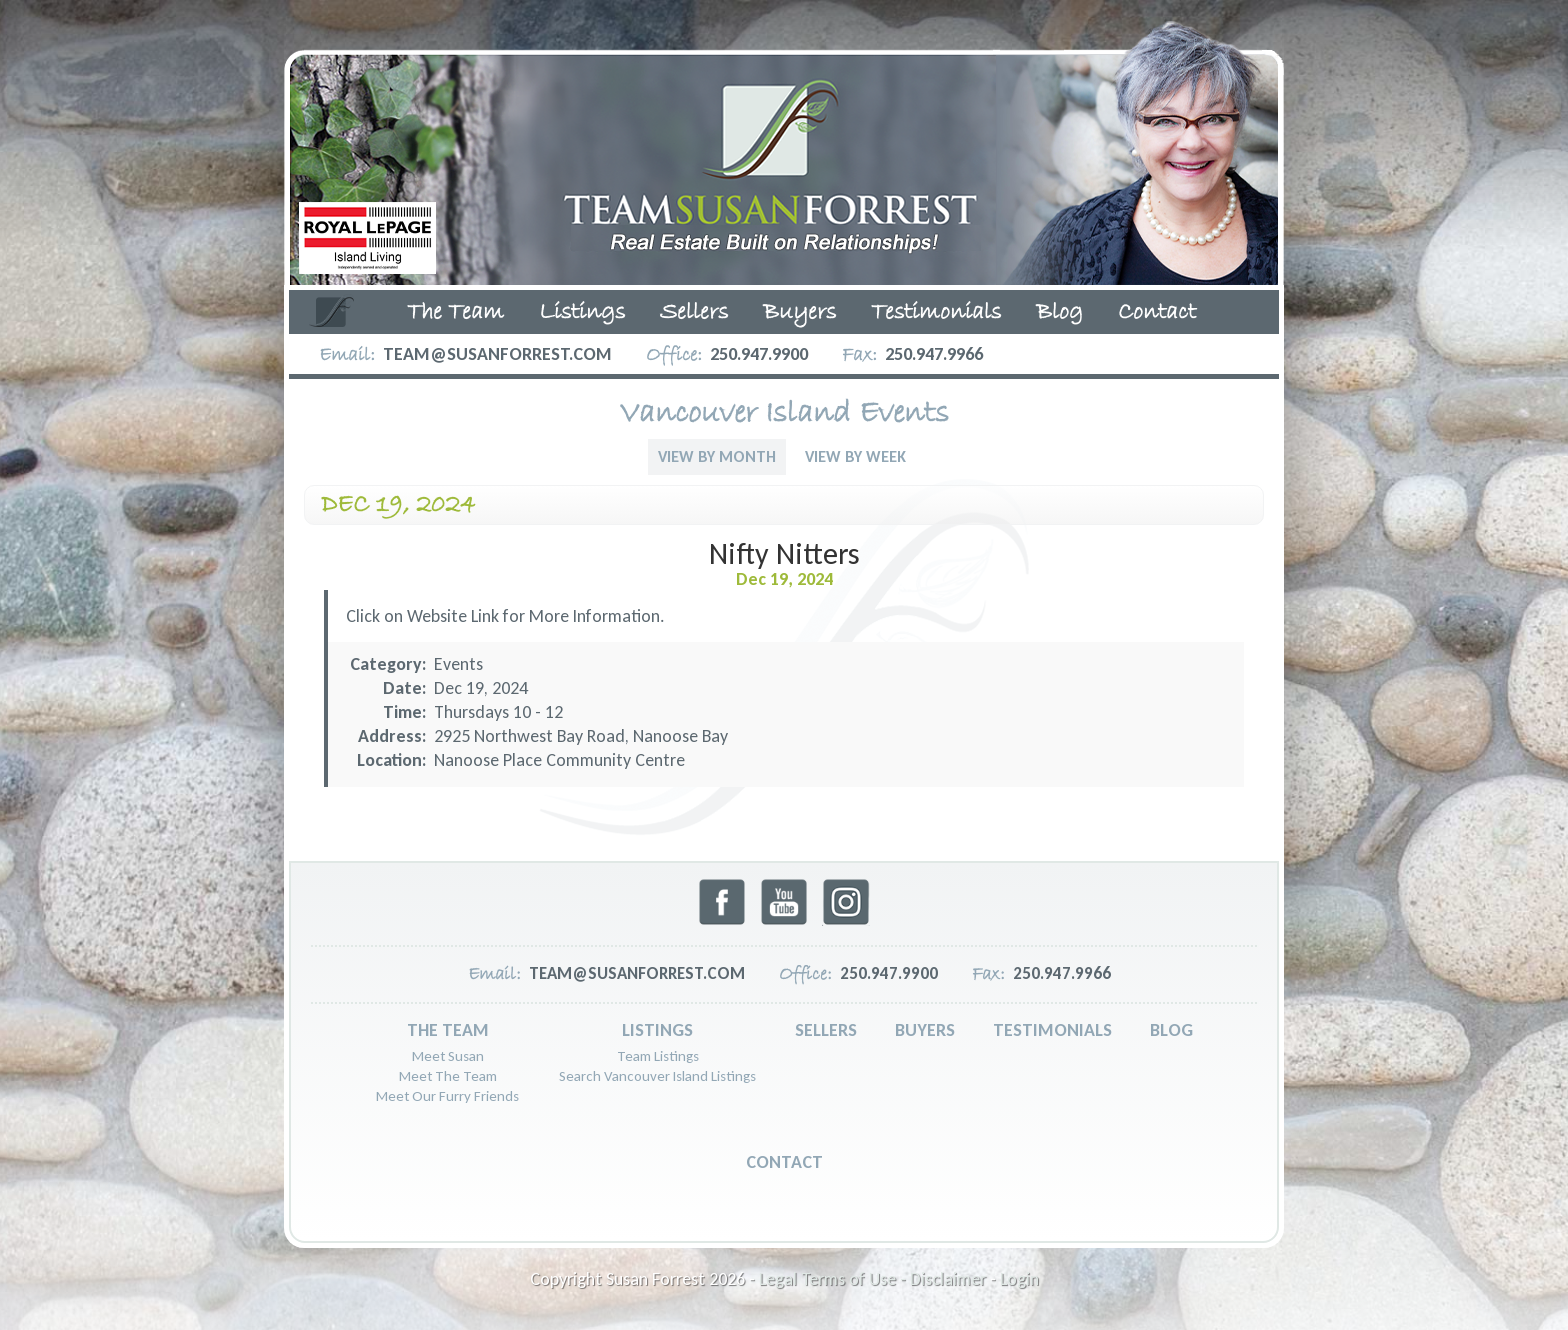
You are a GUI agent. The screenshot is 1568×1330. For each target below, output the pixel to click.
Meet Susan (448, 1056)
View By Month (717, 456)
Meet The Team (448, 1076)
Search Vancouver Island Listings (657, 1076)
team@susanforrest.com (497, 354)
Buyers (799, 313)
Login (1019, 1279)
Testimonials (936, 313)
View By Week (855, 456)
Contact (1157, 313)
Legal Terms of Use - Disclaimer (872, 1279)
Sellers (694, 313)
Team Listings (658, 1056)
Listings (582, 313)
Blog (1059, 313)
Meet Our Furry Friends (447, 1096)
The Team (455, 313)
